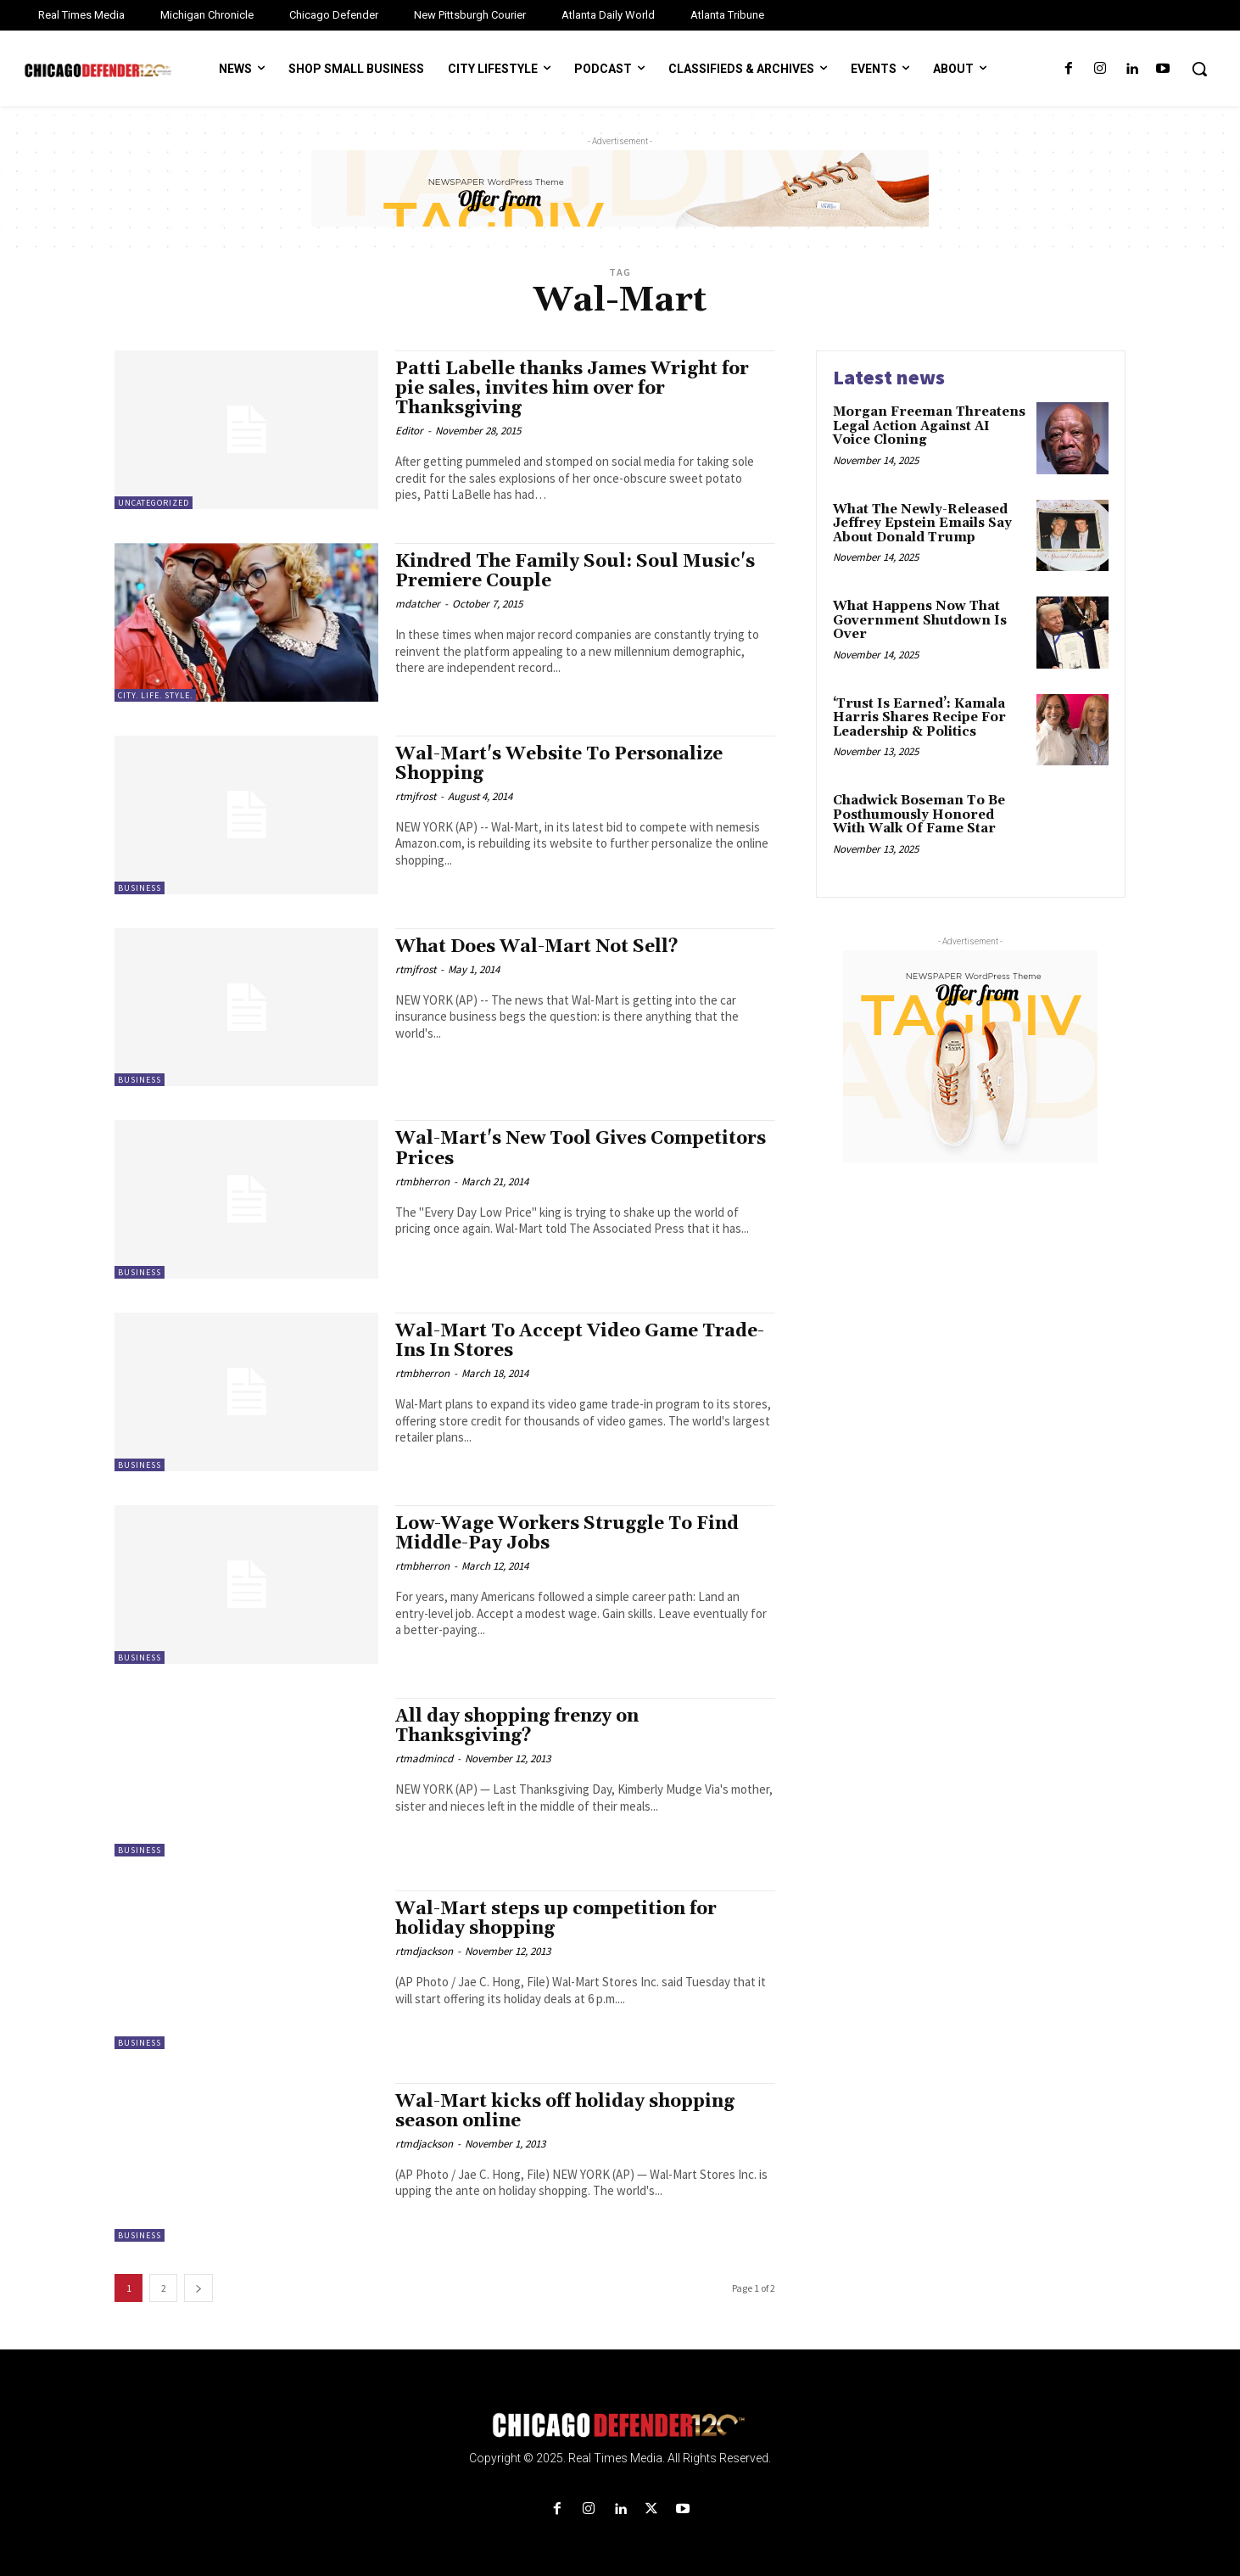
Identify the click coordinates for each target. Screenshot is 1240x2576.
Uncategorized (153, 502)
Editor (409, 430)
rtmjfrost (415, 796)
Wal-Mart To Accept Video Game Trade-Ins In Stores (579, 1341)
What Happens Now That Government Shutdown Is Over (920, 620)
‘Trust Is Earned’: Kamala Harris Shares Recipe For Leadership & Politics (919, 718)
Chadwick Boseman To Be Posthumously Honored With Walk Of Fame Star (919, 814)
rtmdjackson (424, 1951)
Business (139, 887)
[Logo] (620, 2425)
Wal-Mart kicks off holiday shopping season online (565, 2111)
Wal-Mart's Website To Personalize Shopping (559, 764)
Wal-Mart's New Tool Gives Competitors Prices (580, 1148)
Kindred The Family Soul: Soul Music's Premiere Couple (575, 571)
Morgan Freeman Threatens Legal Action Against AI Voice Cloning (929, 426)
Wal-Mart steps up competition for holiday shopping (556, 1919)
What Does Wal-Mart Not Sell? (537, 947)
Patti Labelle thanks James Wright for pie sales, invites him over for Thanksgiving (572, 388)
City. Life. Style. (155, 695)
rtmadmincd (424, 1758)
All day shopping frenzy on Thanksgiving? (517, 1726)
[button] (1199, 68)
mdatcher (417, 603)
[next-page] (198, 2288)
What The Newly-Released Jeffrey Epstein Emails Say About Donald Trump (922, 523)
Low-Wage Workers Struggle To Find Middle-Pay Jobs (567, 1533)
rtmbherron (422, 1181)
